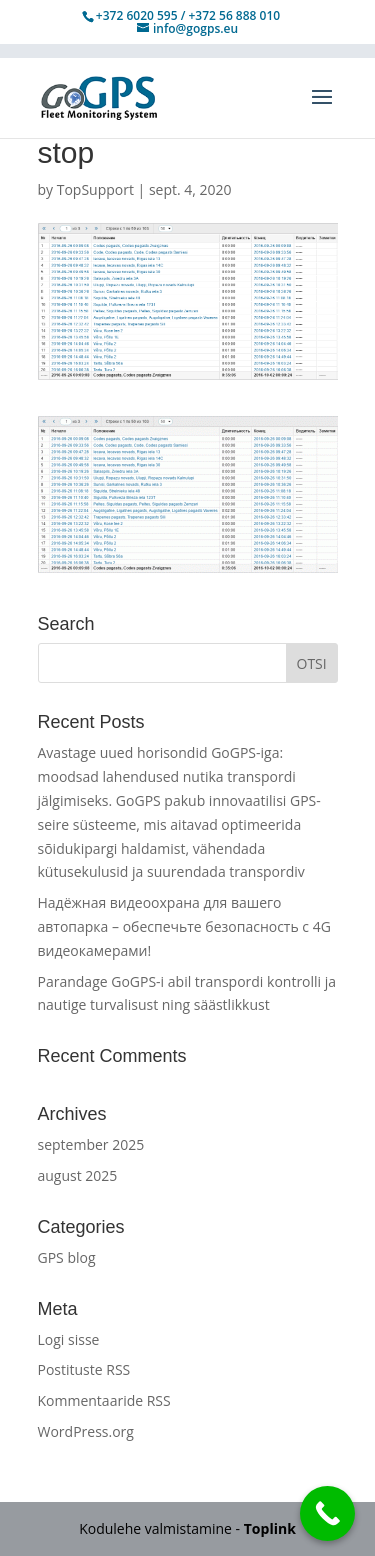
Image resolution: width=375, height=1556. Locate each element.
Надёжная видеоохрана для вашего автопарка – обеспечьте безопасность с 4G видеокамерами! (184, 926)
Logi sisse (69, 1339)
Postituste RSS (84, 1369)
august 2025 (78, 1175)
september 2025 (91, 1144)
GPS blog (67, 1257)
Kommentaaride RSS (104, 1400)
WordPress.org (86, 1431)
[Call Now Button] (327, 1513)
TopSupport (95, 189)
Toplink (270, 1528)
